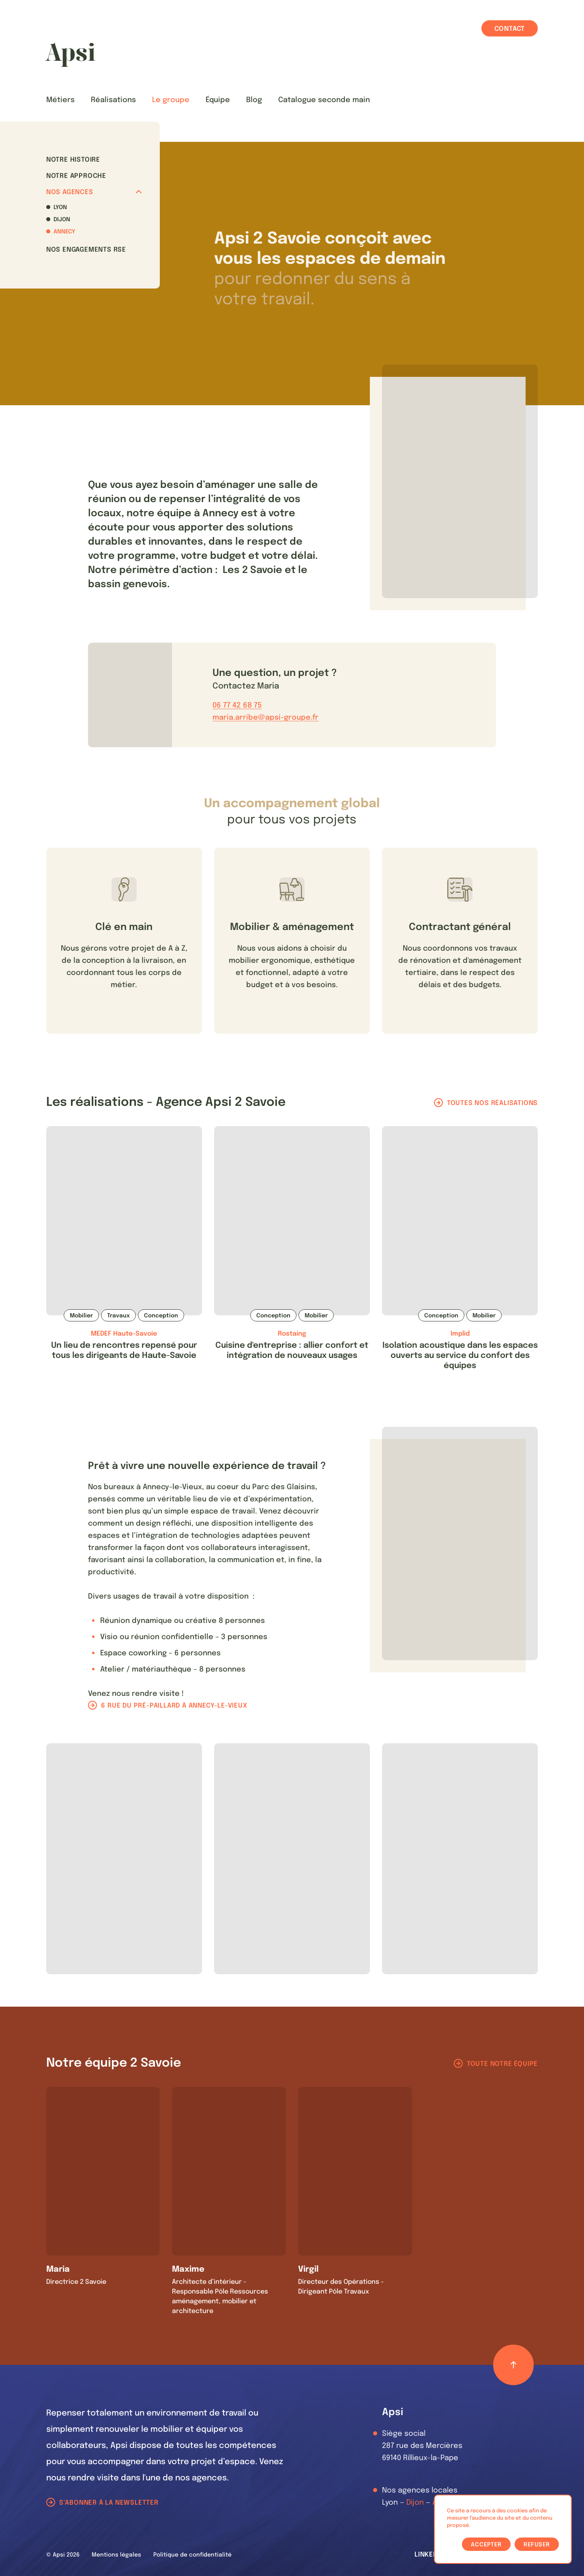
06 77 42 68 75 (237, 705)
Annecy (64, 232)
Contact (509, 29)
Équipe (218, 100)
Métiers (60, 100)
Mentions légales (116, 2555)
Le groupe (170, 100)
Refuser (537, 2545)
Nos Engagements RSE (86, 249)
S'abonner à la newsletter (109, 2502)
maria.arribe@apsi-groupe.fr (265, 717)
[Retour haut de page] (513, 2365)
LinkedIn (429, 2554)
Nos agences (94, 192)
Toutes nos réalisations (492, 1103)
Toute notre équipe (502, 2064)
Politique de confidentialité (192, 2555)
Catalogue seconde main (324, 100)
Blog (254, 100)
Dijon (62, 219)
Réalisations (113, 100)
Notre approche (76, 176)
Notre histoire (73, 159)
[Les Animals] (70, 55)
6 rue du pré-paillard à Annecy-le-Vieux (174, 1705)
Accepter (486, 2545)
